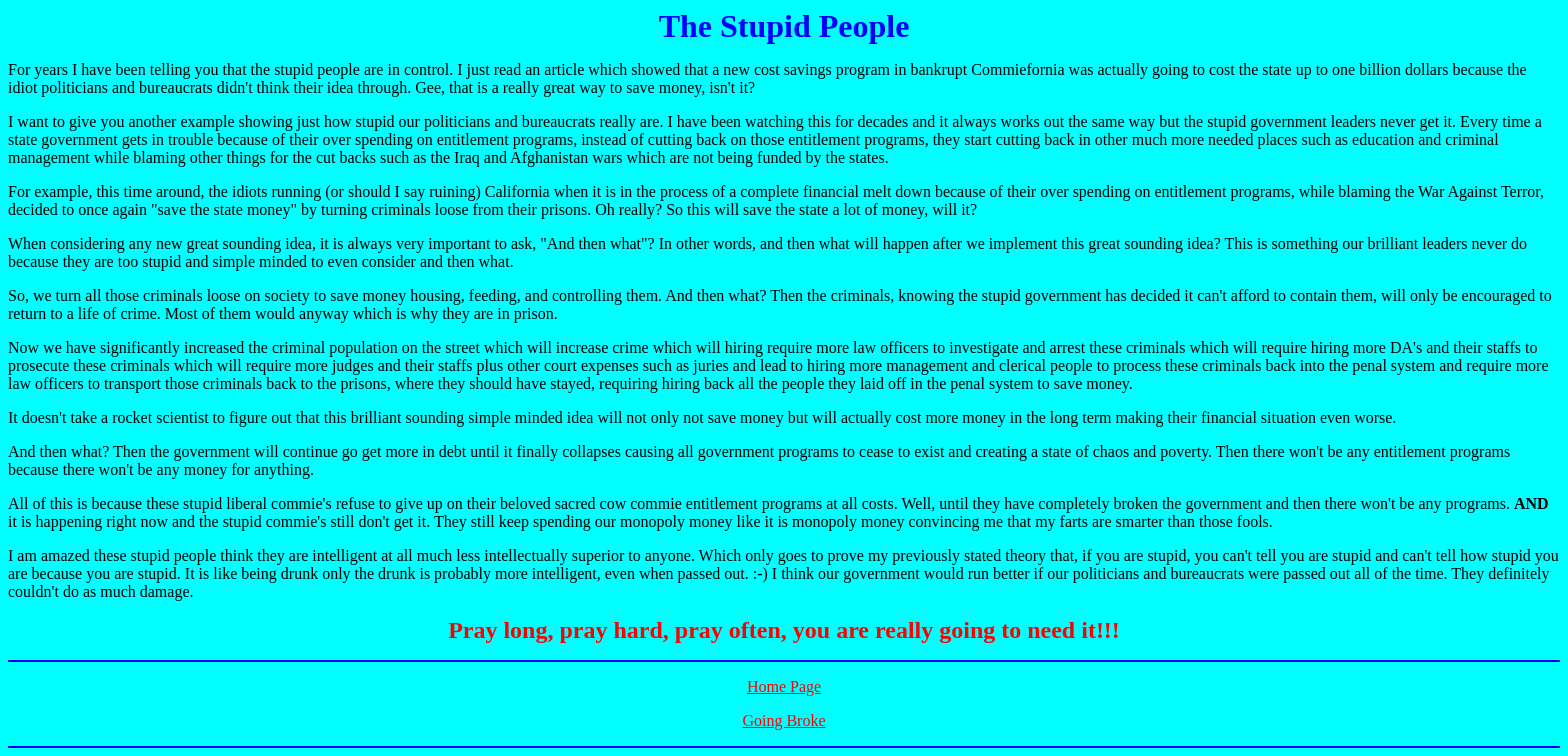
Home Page (784, 686)
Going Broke (783, 720)
